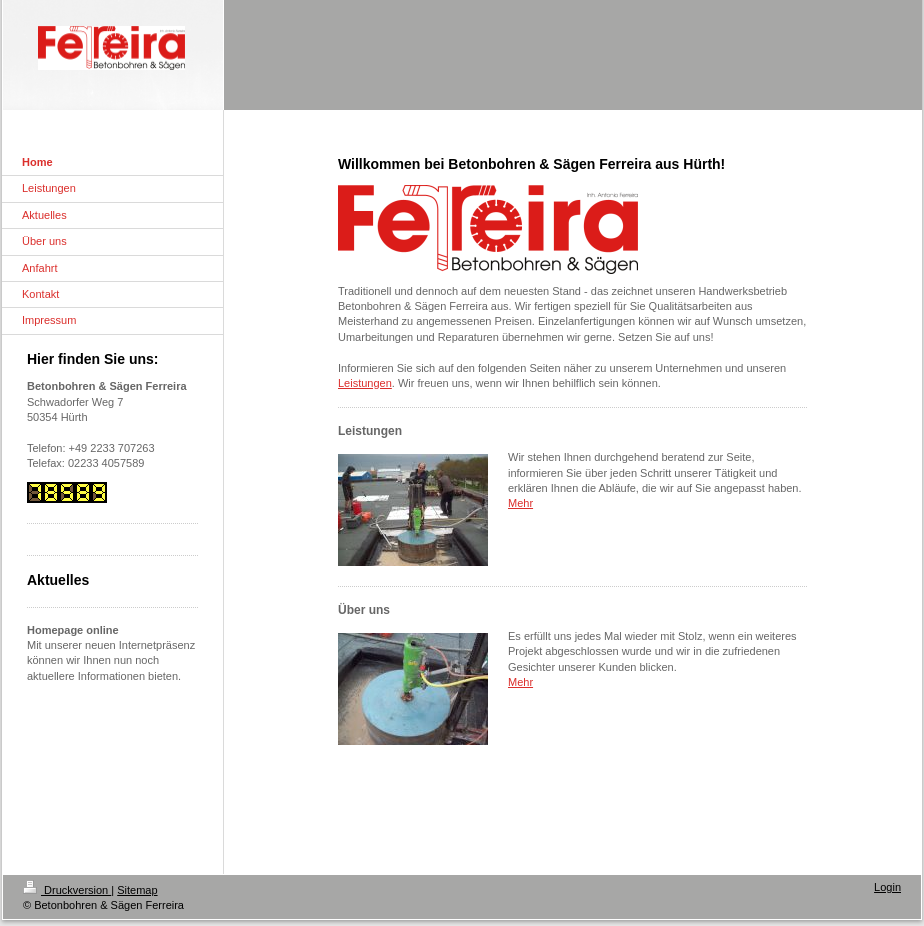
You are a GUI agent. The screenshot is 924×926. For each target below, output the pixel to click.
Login (887, 887)
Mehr (520, 503)
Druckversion (67, 890)
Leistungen (365, 383)
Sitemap (137, 890)
